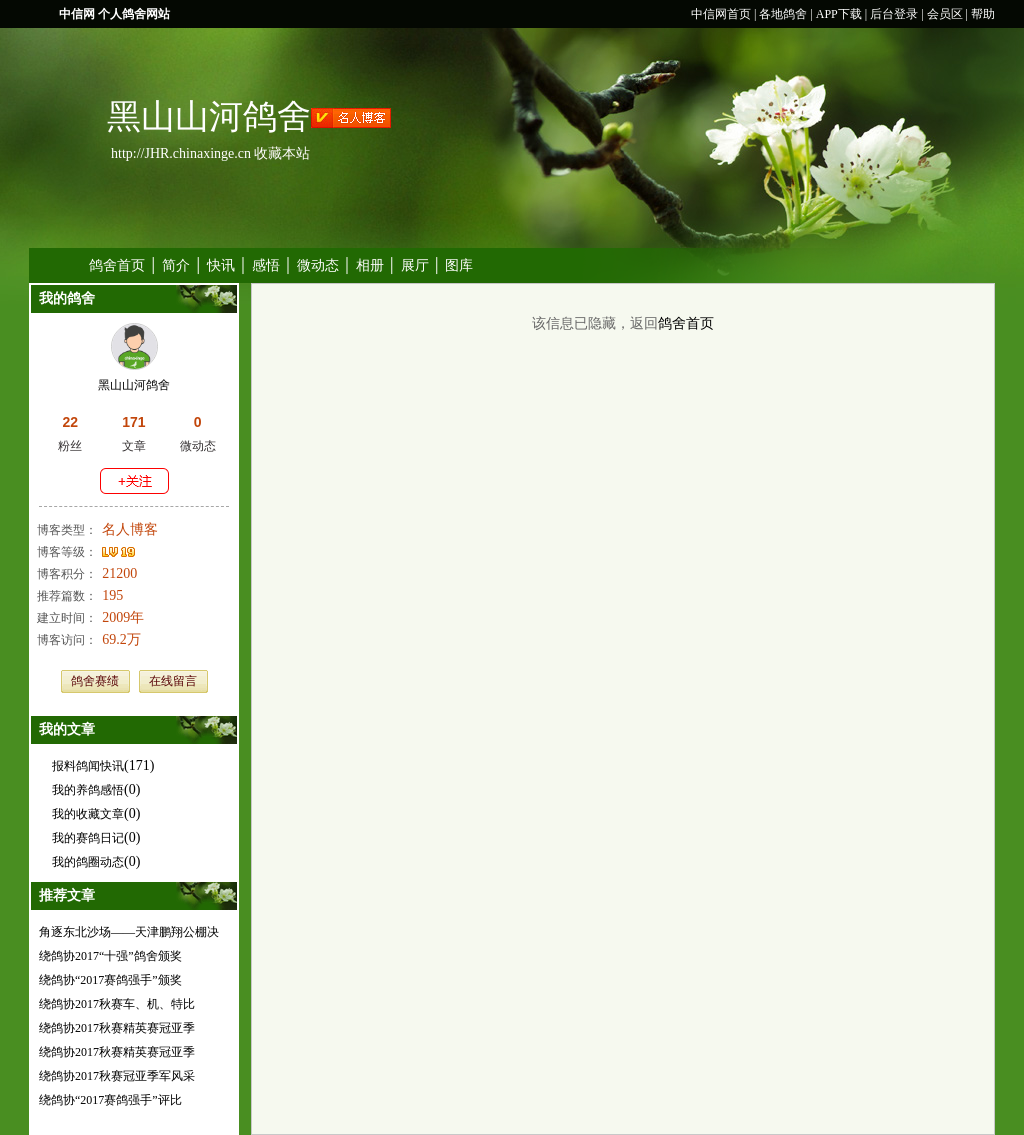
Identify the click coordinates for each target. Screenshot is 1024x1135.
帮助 (983, 14)
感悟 (266, 265)
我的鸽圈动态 (88, 862)
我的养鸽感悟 (88, 790)
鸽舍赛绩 (95, 681)
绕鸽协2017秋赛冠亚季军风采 (117, 1076)
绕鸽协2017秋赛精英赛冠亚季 (117, 1028)
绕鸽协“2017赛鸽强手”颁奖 (110, 980)
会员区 (945, 14)
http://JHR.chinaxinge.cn (181, 153)
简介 (176, 265)
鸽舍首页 (117, 265)
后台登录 (894, 14)
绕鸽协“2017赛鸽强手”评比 (110, 1100)
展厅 (415, 265)
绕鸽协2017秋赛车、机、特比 (117, 1004)
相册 (370, 265)
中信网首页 (721, 14)
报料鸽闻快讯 (88, 766)
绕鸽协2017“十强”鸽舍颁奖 (110, 956)
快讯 (221, 265)
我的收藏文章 (88, 814)
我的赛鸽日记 (88, 838)
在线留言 (173, 681)
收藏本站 (282, 153)
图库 (459, 265)
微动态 (318, 265)
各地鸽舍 (783, 14)
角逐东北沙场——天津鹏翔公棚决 (129, 932)
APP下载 (839, 14)
